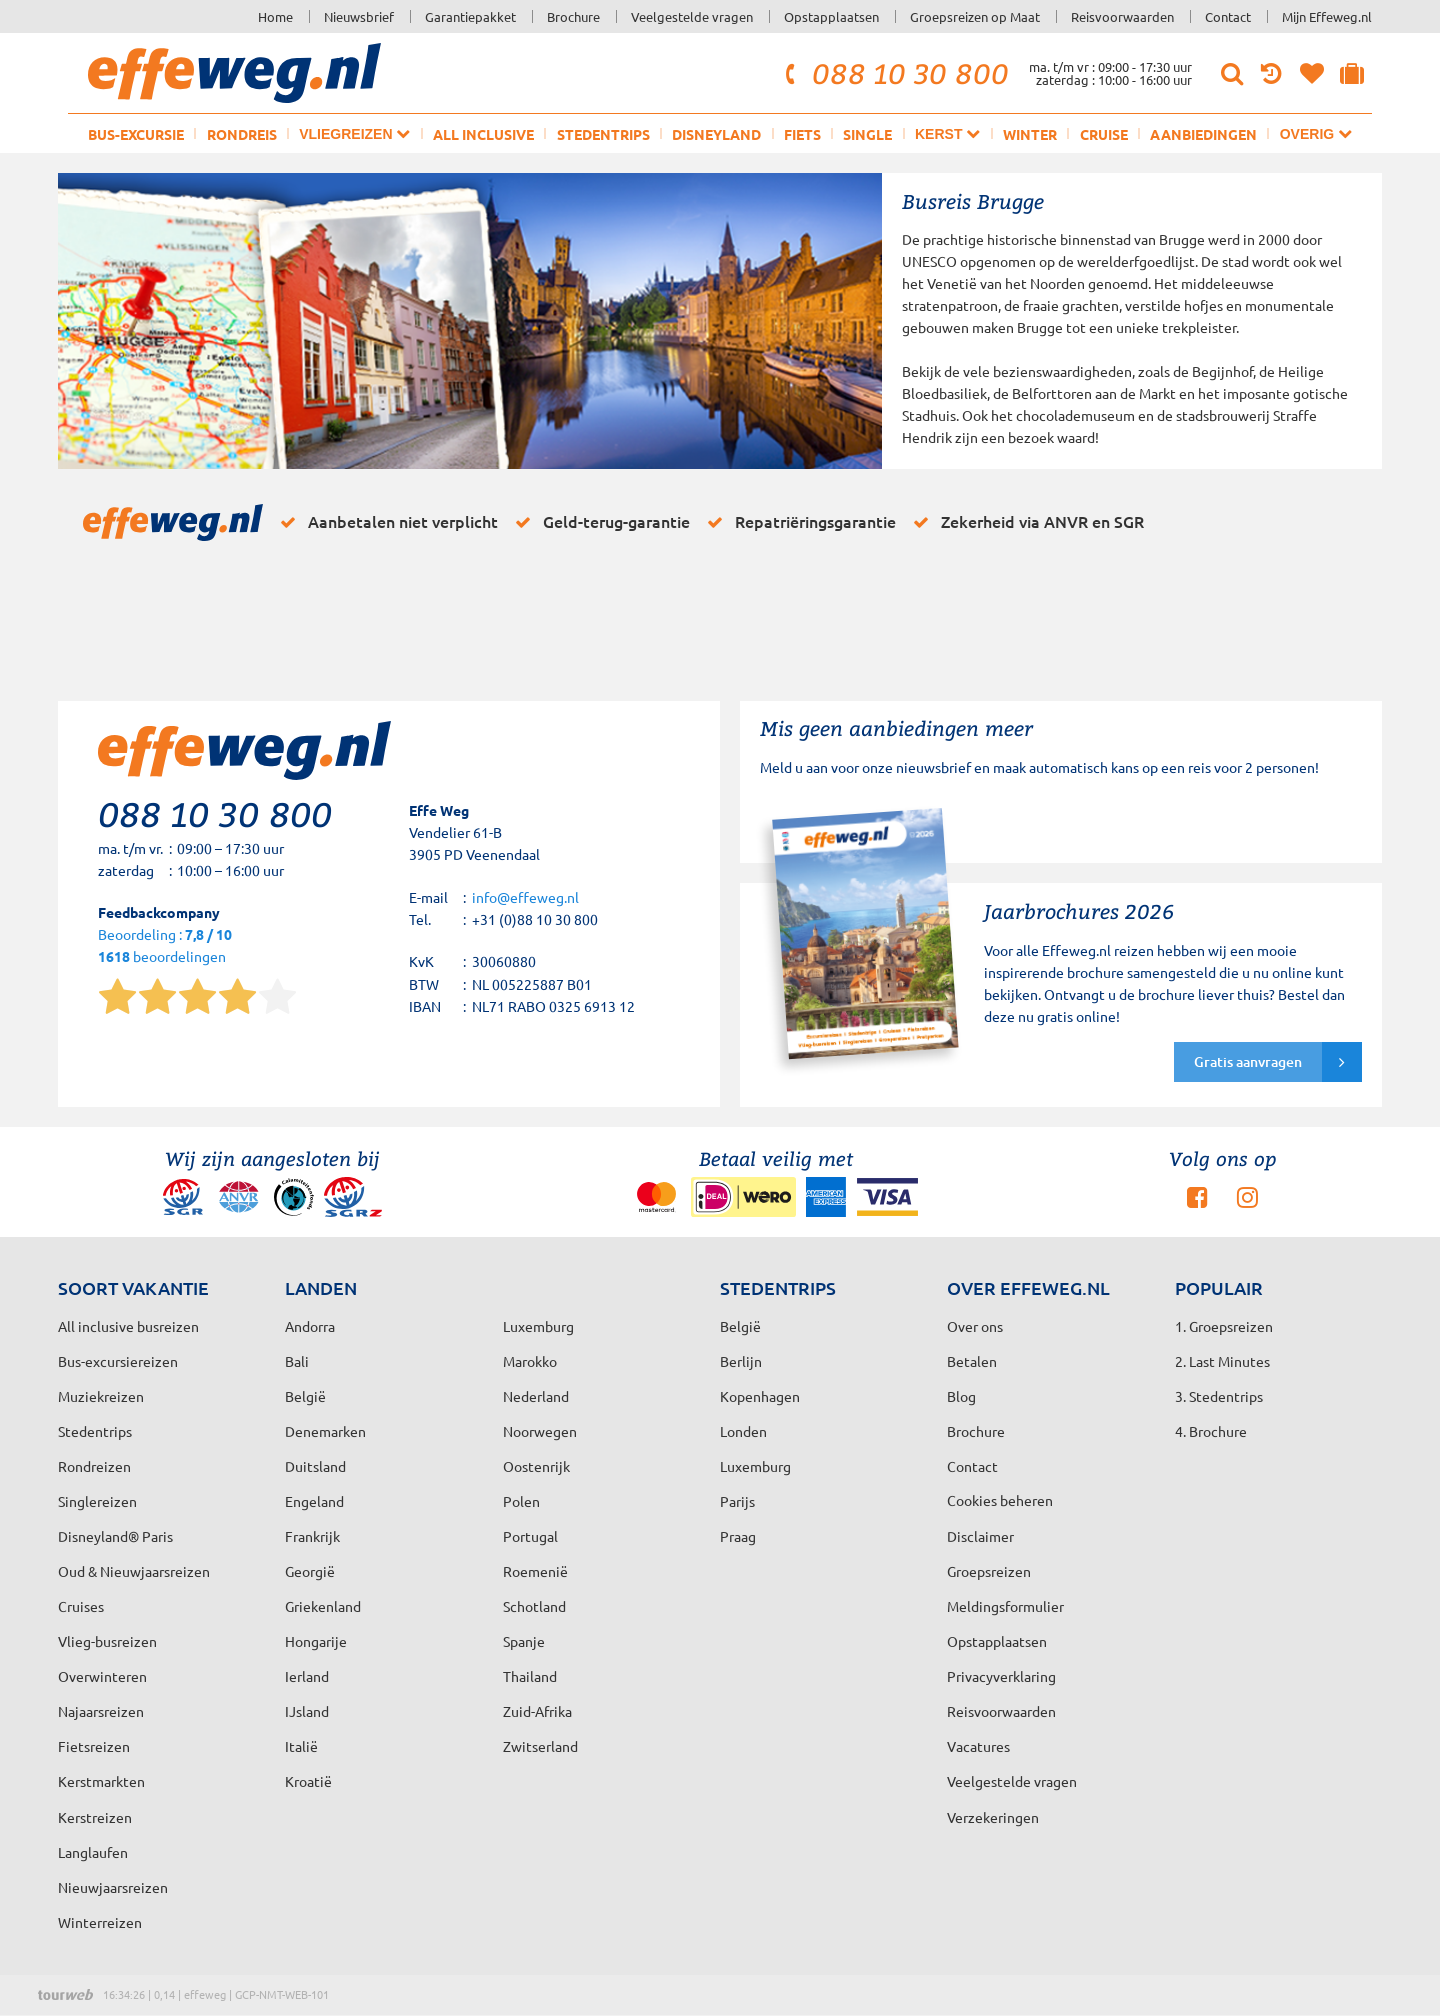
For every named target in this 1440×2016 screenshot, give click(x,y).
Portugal (530, 1536)
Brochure (573, 16)
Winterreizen (100, 1922)
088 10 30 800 (894, 73)
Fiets (802, 134)
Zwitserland (540, 1746)
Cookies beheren (1000, 1500)
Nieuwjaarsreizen (113, 1887)
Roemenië (535, 1571)
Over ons (975, 1326)
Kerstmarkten (101, 1781)
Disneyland (716, 134)
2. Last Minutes (1222, 1361)
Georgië (310, 1571)
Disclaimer (980, 1536)
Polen (521, 1501)
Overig (1316, 133)
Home (275, 16)
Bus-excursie (136, 134)
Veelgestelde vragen (692, 16)
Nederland (536, 1396)
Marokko (530, 1361)
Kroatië (308, 1781)
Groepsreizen (989, 1571)
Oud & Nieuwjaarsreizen (134, 1571)
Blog (961, 1396)
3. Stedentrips (1219, 1396)
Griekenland (323, 1606)
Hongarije (316, 1641)
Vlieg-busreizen (107, 1641)
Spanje (524, 1641)
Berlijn (741, 1361)
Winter (1030, 134)
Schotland (534, 1606)
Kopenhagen (760, 1396)
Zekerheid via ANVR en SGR (1025, 522)
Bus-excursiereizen (118, 1361)
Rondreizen (94, 1466)
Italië (301, 1746)
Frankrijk (312, 1536)
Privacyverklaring (1001, 1676)
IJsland (307, 1711)
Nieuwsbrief (359, 16)
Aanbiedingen (1203, 134)
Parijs (737, 1501)
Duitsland (315, 1466)
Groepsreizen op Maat (975, 16)
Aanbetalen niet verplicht (385, 522)
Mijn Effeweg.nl (1327, 16)
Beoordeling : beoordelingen (165, 946)
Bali (297, 1361)
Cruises (81, 1606)
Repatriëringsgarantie (798, 522)
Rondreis (242, 134)
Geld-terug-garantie (599, 522)
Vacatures (978, 1746)
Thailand (530, 1676)
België (305, 1396)
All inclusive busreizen (128, 1326)
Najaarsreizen (101, 1711)
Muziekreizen (101, 1396)
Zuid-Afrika (537, 1711)
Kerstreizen (95, 1817)
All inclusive (483, 134)
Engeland (314, 1501)
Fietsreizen (94, 1746)
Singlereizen (97, 1501)
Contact (1228, 16)
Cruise (1104, 134)
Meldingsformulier (1005, 1606)
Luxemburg (755, 1466)
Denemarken (325, 1431)
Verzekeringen (993, 1817)
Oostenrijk (536, 1466)
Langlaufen (93, 1852)
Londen (743, 1431)
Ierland (307, 1676)
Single (867, 134)
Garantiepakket (470, 16)
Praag (738, 1536)
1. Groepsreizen (1224, 1326)
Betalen (972, 1361)
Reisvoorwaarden (1122, 16)
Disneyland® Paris (115, 1536)
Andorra (310, 1326)
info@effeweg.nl (525, 897)
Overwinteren (102, 1676)
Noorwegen (540, 1431)
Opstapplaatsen (831, 16)
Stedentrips (603, 134)
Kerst (947, 133)
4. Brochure (1211, 1431)
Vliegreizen (354, 133)
